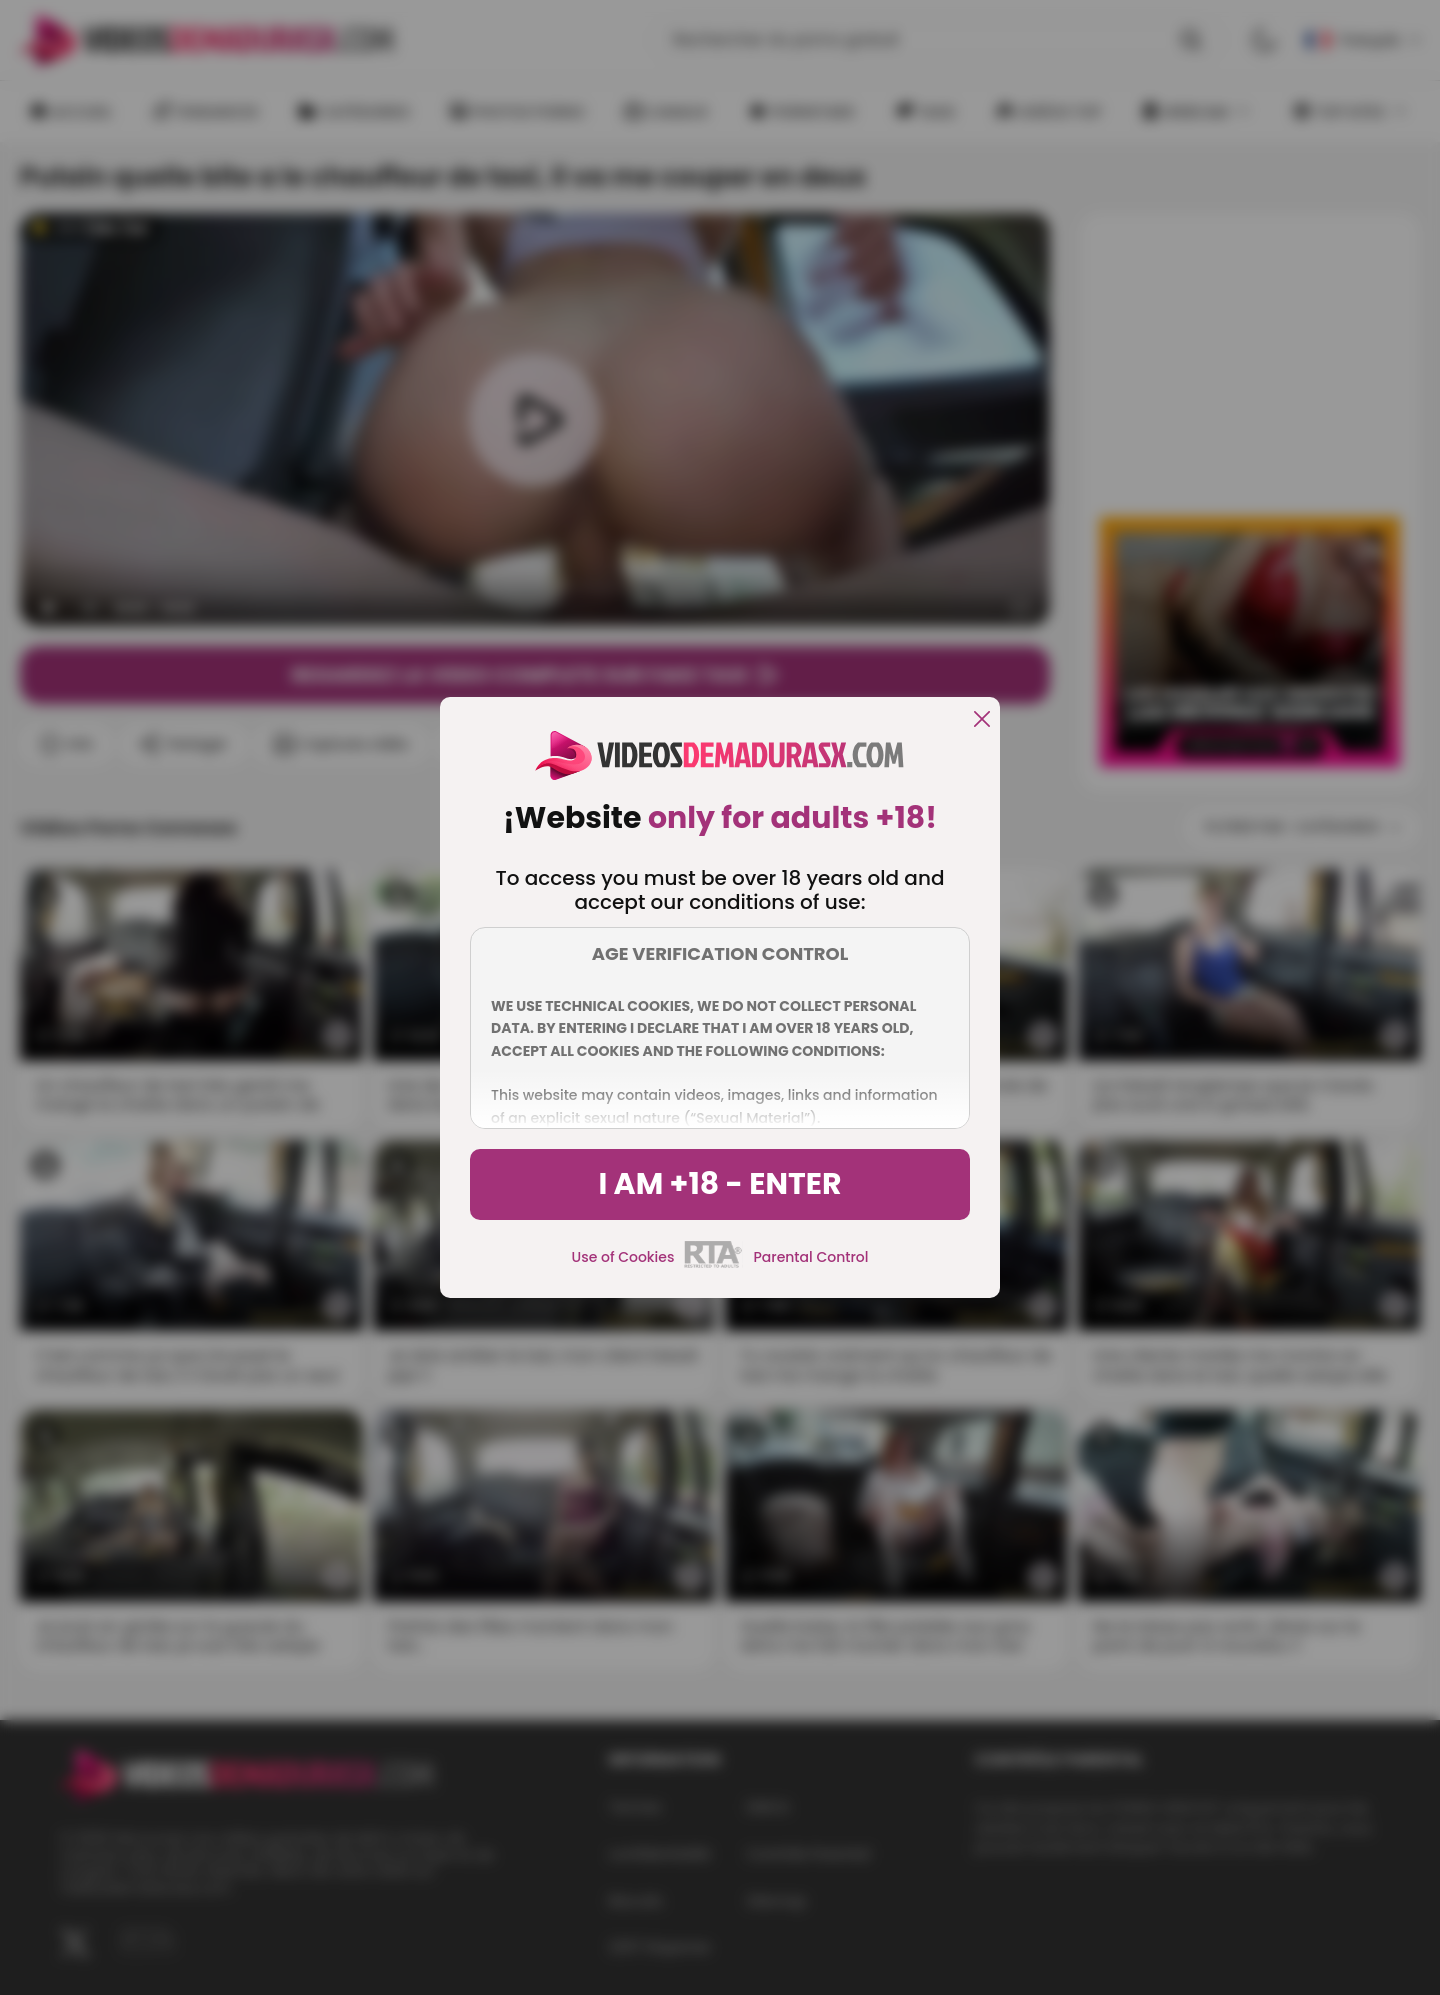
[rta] (713, 1265)
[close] (982, 720)
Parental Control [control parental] (810, 1257)
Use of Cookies (623, 1257)
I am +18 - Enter (719, 1184)
